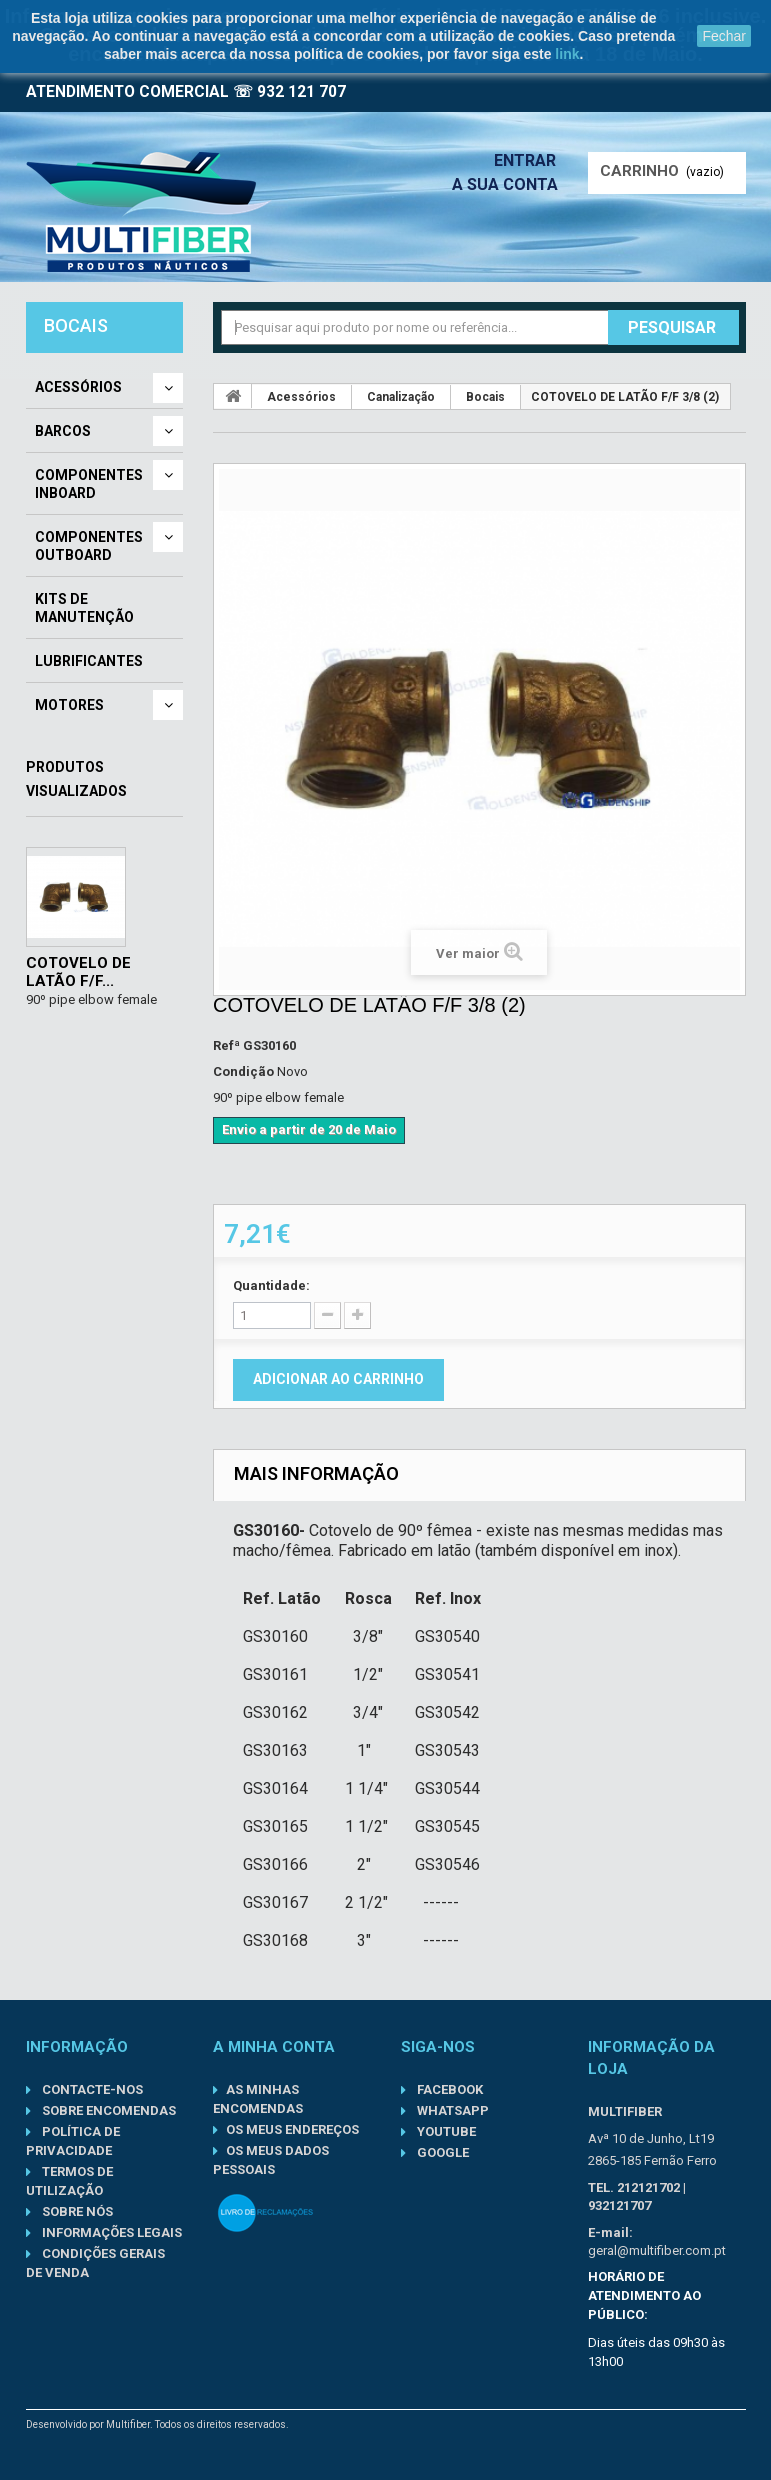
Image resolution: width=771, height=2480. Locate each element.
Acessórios (78, 387)
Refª (226, 1045)
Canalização (401, 397)
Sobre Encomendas (107, 2110)
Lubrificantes (89, 661)
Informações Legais (110, 2232)
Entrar (531, 160)
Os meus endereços (292, 2129)
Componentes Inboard (89, 484)
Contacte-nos (91, 2089)
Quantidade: (271, 1285)
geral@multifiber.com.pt (657, 2250)
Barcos (63, 431)
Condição (243, 1071)
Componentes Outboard (89, 546)
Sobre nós (76, 2211)
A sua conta (510, 184)
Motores (69, 705)
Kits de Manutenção (84, 608)
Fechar (724, 36)
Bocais (485, 397)
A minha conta (274, 2047)
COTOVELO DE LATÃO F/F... (78, 972)
